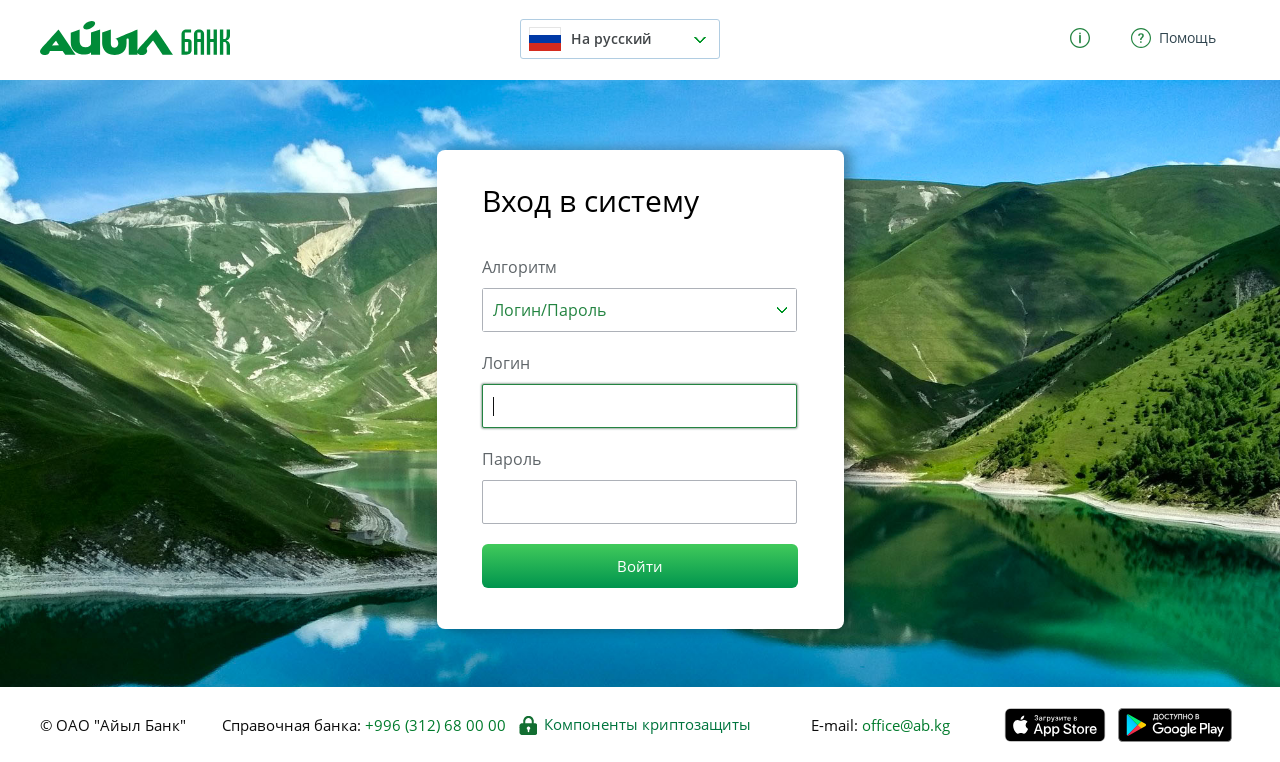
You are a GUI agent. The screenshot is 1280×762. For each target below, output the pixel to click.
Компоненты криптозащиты (635, 724)
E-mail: (834, 725)
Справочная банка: (364, 725)
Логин (506, 363)
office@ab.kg (904, 725)
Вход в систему (590, 200)
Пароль (511, 459)
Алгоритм (519, 267)
